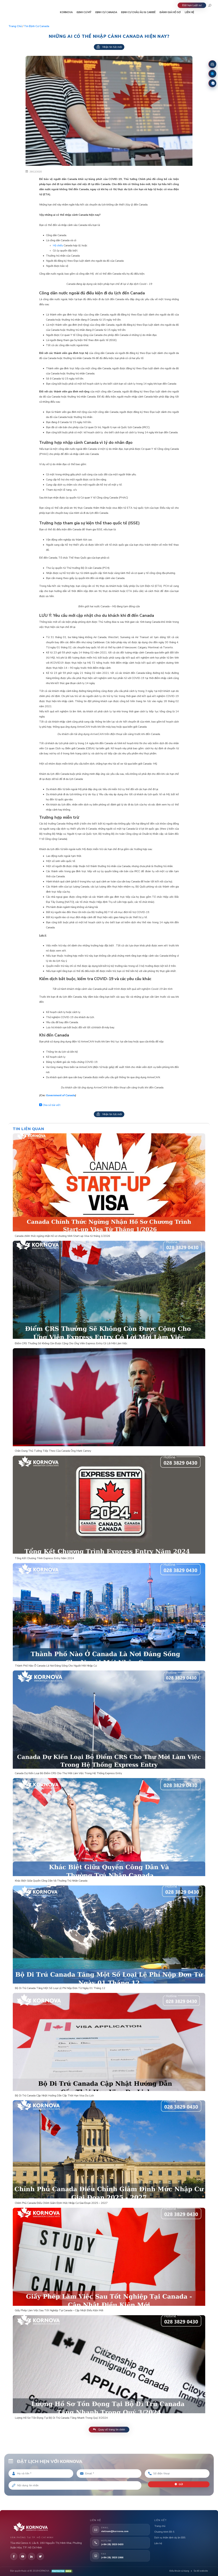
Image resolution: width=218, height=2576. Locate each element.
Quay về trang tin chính (109, 2429)
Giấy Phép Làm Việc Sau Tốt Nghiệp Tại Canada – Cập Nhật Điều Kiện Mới (59, 2310)
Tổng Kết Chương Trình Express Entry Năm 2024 (44, 1558)
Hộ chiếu (58, 245)
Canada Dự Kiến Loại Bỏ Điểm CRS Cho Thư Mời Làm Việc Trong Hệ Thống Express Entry (68, 1773)
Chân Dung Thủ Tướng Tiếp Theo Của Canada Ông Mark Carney (53, 1451)
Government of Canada (60, 1095)
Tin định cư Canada (36, 26)
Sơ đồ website (201, 2570)
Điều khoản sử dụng (179, 2570)
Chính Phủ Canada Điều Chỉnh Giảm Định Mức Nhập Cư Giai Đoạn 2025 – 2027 (61, 2203)
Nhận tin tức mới (109, 47)
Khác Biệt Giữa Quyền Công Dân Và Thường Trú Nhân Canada (51, 1881)
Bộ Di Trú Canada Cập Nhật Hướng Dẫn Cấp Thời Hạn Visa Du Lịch (54, 2095)
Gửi (179, 2484)
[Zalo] (212, 83)
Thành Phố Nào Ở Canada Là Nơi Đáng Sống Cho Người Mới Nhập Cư (56, 1666)
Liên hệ (158, 2543)
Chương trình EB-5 (164, 2531)
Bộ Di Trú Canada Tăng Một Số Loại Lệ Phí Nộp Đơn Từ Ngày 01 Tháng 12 (60, 1988)
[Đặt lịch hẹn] (212, 64)
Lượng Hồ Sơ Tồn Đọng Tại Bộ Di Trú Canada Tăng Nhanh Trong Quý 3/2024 (61, 2418)
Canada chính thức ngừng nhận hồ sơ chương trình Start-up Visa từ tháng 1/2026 (62, 1236)
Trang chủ (15, 26)
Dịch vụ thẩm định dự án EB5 (169, 2537)
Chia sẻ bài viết (49, 1105)
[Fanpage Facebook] (212, 74)
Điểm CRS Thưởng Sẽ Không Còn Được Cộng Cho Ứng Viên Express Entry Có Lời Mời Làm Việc (71, 1343)
